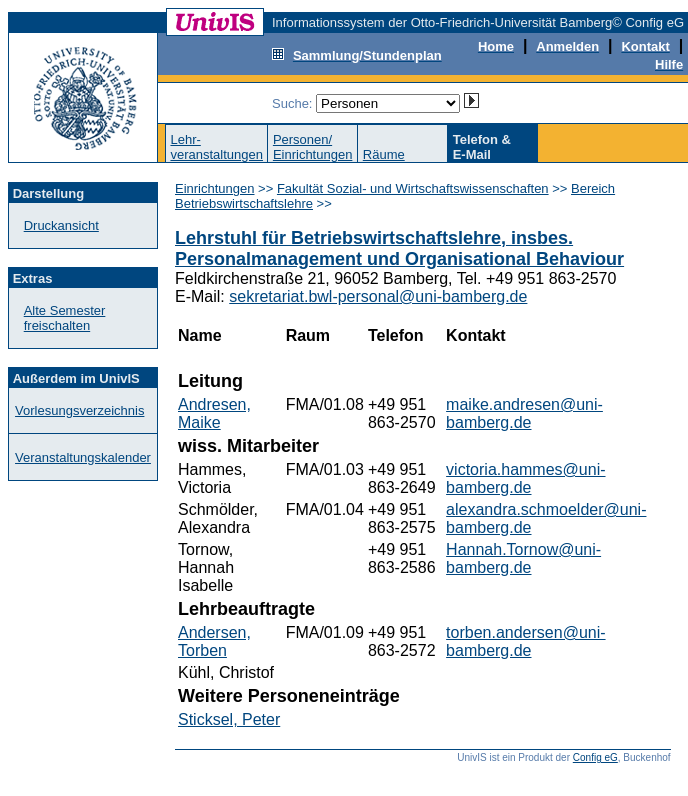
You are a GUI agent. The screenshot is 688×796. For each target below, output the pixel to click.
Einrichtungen (215, 188)
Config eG (595, 757)
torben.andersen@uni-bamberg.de (525, 641)
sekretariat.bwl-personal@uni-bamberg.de (378, 296)
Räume (384, 154)
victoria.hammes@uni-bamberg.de (525, 478)
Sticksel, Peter (229, 719)
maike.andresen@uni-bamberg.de (524, 413)
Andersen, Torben (214, 641)
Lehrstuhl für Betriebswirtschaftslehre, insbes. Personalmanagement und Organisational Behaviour (399, 248)
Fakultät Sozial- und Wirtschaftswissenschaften (413, 188)
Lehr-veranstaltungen (216, 147)
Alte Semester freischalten (65, 318)
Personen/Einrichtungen (313, 147)
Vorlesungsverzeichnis (79, 410)
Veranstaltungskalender (83, 457)
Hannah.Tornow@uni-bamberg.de (523, 558)
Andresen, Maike (214, 413)
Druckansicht (61, 225)
